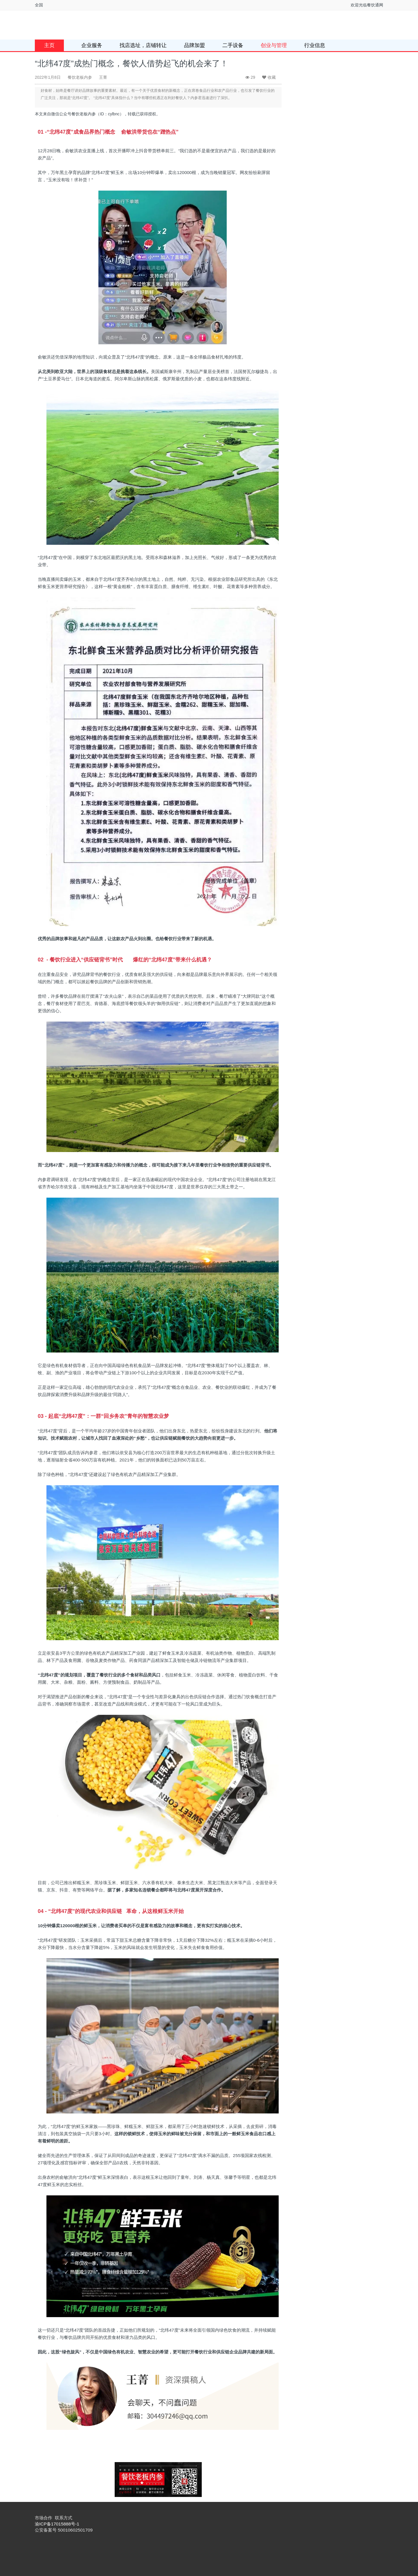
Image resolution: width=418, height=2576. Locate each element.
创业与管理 (274, 45)
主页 (49, 45)
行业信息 (314, 45)
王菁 (103, 77)
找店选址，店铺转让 (143, 45)
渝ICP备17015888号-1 (57, 2523)
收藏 (269, 77)
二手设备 (232, 45)
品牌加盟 (194, 45)
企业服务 (91, 45)
